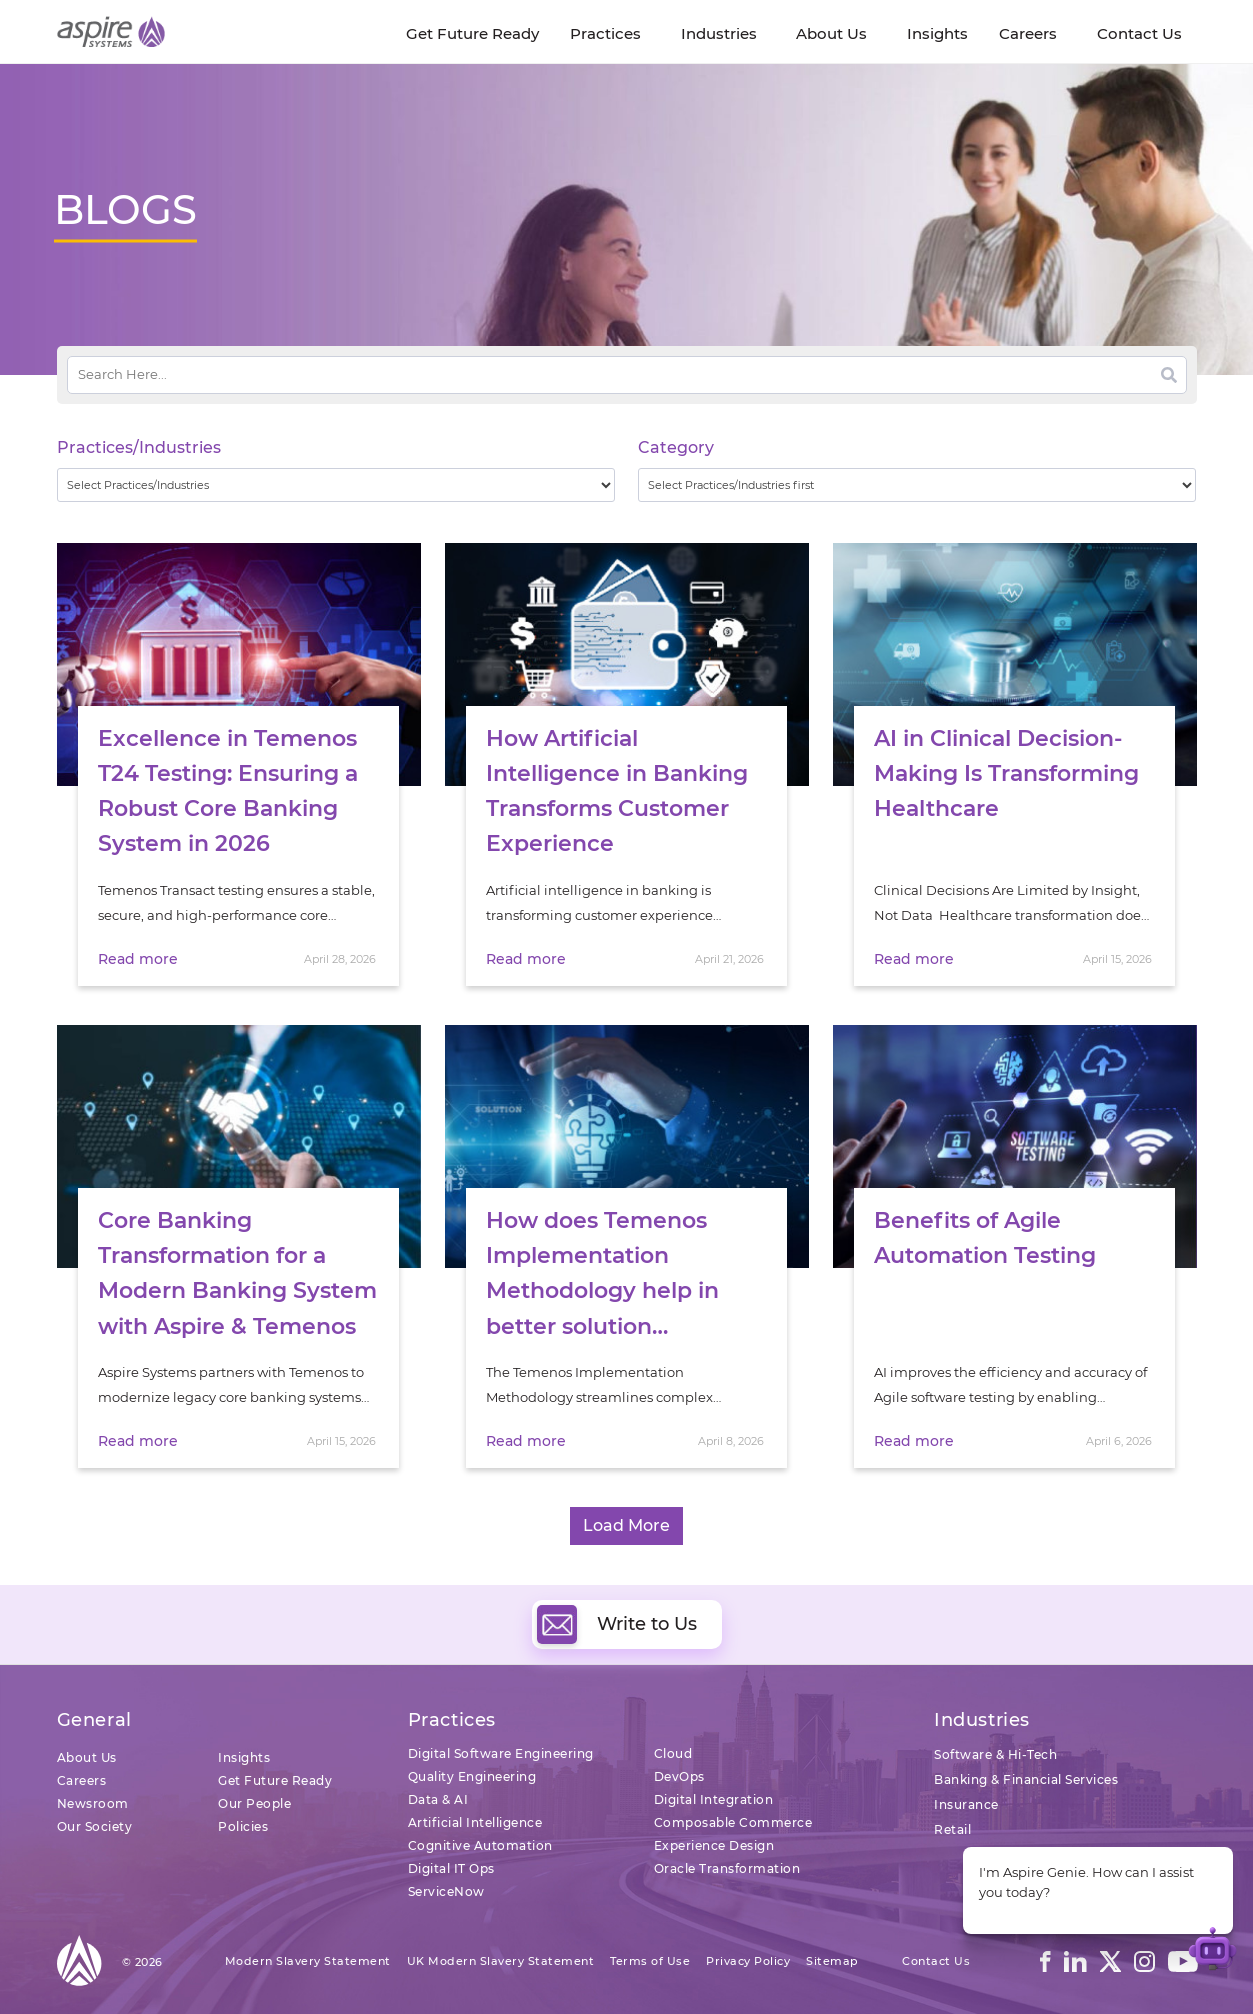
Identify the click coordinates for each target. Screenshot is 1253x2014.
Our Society (95, 1826)
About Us (87, 1757)
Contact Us (936, 1961)
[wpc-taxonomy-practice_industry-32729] (336, 485)
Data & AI (438, 1799)
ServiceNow (446, 1891)
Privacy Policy (748, 1961)
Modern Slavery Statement (308, 1961)
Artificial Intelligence (475, 1822)
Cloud (673, 1753)
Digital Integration (714, 1799)
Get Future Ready (275, 1780)
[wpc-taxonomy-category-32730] (917, 485)
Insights (244, 1757)
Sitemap (832, 1961)
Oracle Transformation (727, 1868)
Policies (243, 1826)
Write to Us (617, 1624)
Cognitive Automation (480, 1845)
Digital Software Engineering (501, 1753)
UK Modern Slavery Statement (501, 1961)
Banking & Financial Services (1026, 1779)
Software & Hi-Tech (995, 1754)
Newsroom (93, 1803)
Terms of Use (650, 1961)
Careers (82, 1780)
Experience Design (714, 1845)
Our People (254, 1803)
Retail (952, 1829)
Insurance (966, 1804)
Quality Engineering (472, 1776)
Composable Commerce (733, 1822)
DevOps (679, 1776)
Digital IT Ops (451, 1868)
